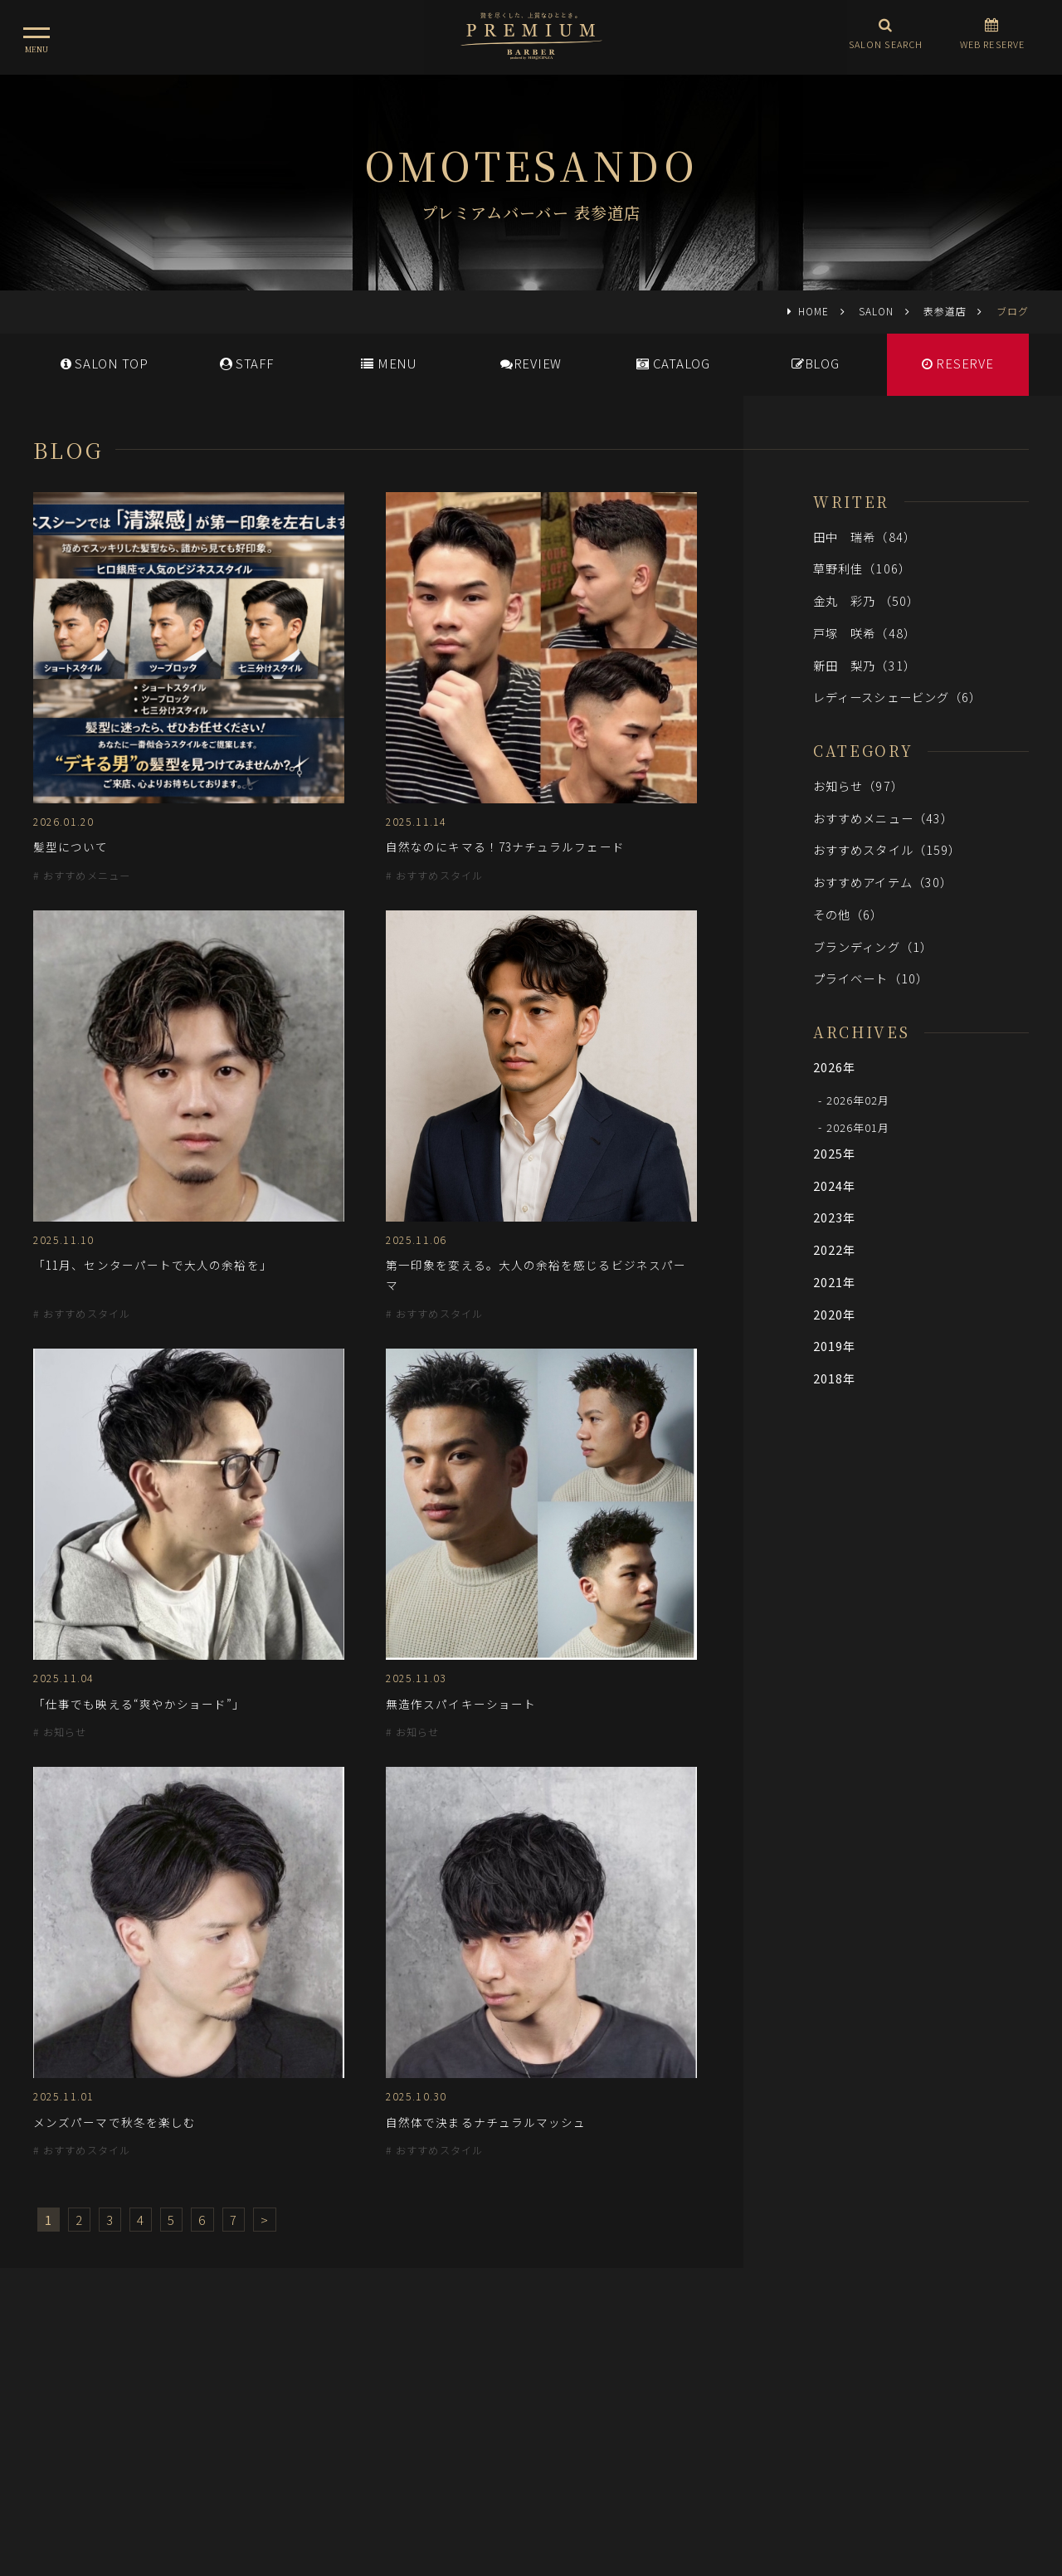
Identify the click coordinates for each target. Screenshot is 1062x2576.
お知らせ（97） (858, 785)
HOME (813, 311)
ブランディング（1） (873, 946)
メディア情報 (463, 2402)
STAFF (247, 363)
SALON (876, 311)
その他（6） (848, 914)
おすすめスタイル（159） (887, 849)
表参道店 (945, 311)
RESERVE (958, 363)
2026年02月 (858, 1100)
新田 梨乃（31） (864, 665)
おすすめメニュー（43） (883, 818)
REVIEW (531, 363)
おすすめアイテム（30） (882, 881)
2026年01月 (858, 1126)
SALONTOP (105, 363)
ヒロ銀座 (531, 2475)
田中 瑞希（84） (864, 536)
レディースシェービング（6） (897, 696)
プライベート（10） (870, 978)
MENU (389, 363)
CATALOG (673, 363)
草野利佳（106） (862, 568)
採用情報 (543, 2402)
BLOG (816, 363)
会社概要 (610, 2402)
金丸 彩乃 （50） (866, 600)
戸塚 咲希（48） (864, 633)
